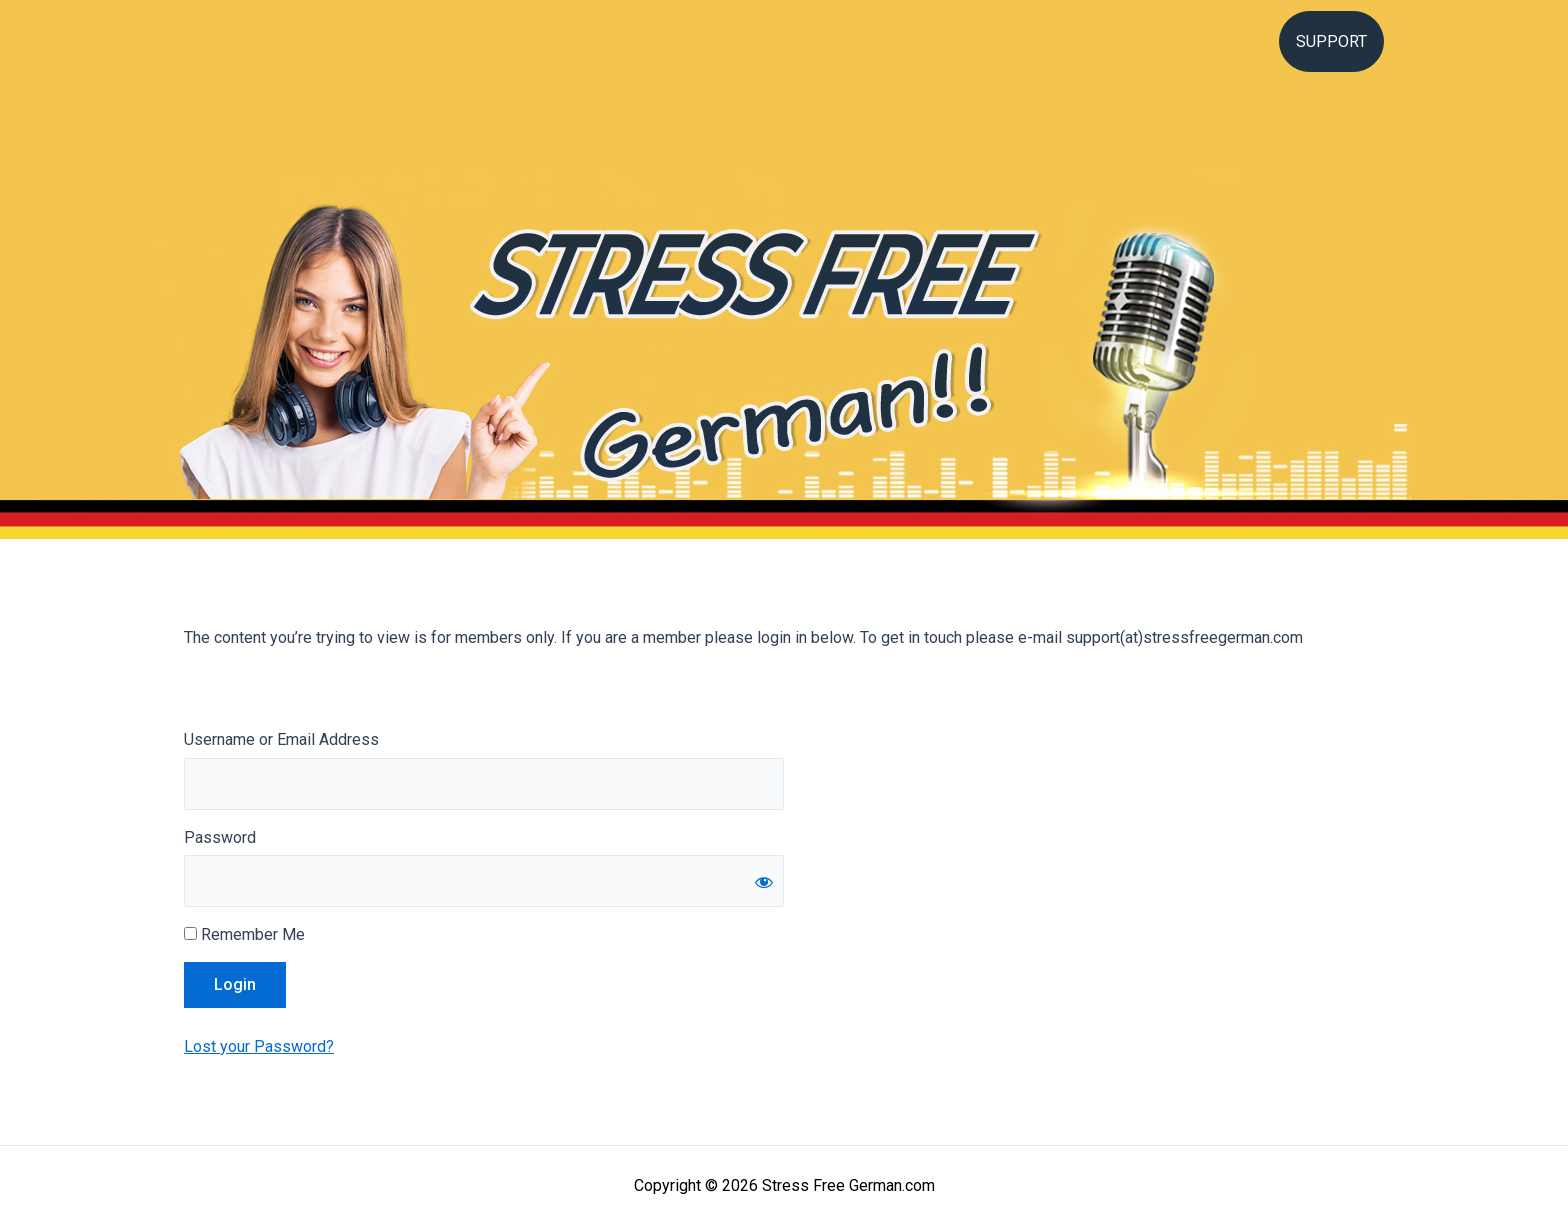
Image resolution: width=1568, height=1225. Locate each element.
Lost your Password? (259, 1046)
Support (1331, 41)
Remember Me (244, 934)
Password (220, 837)
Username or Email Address (281, 739)
